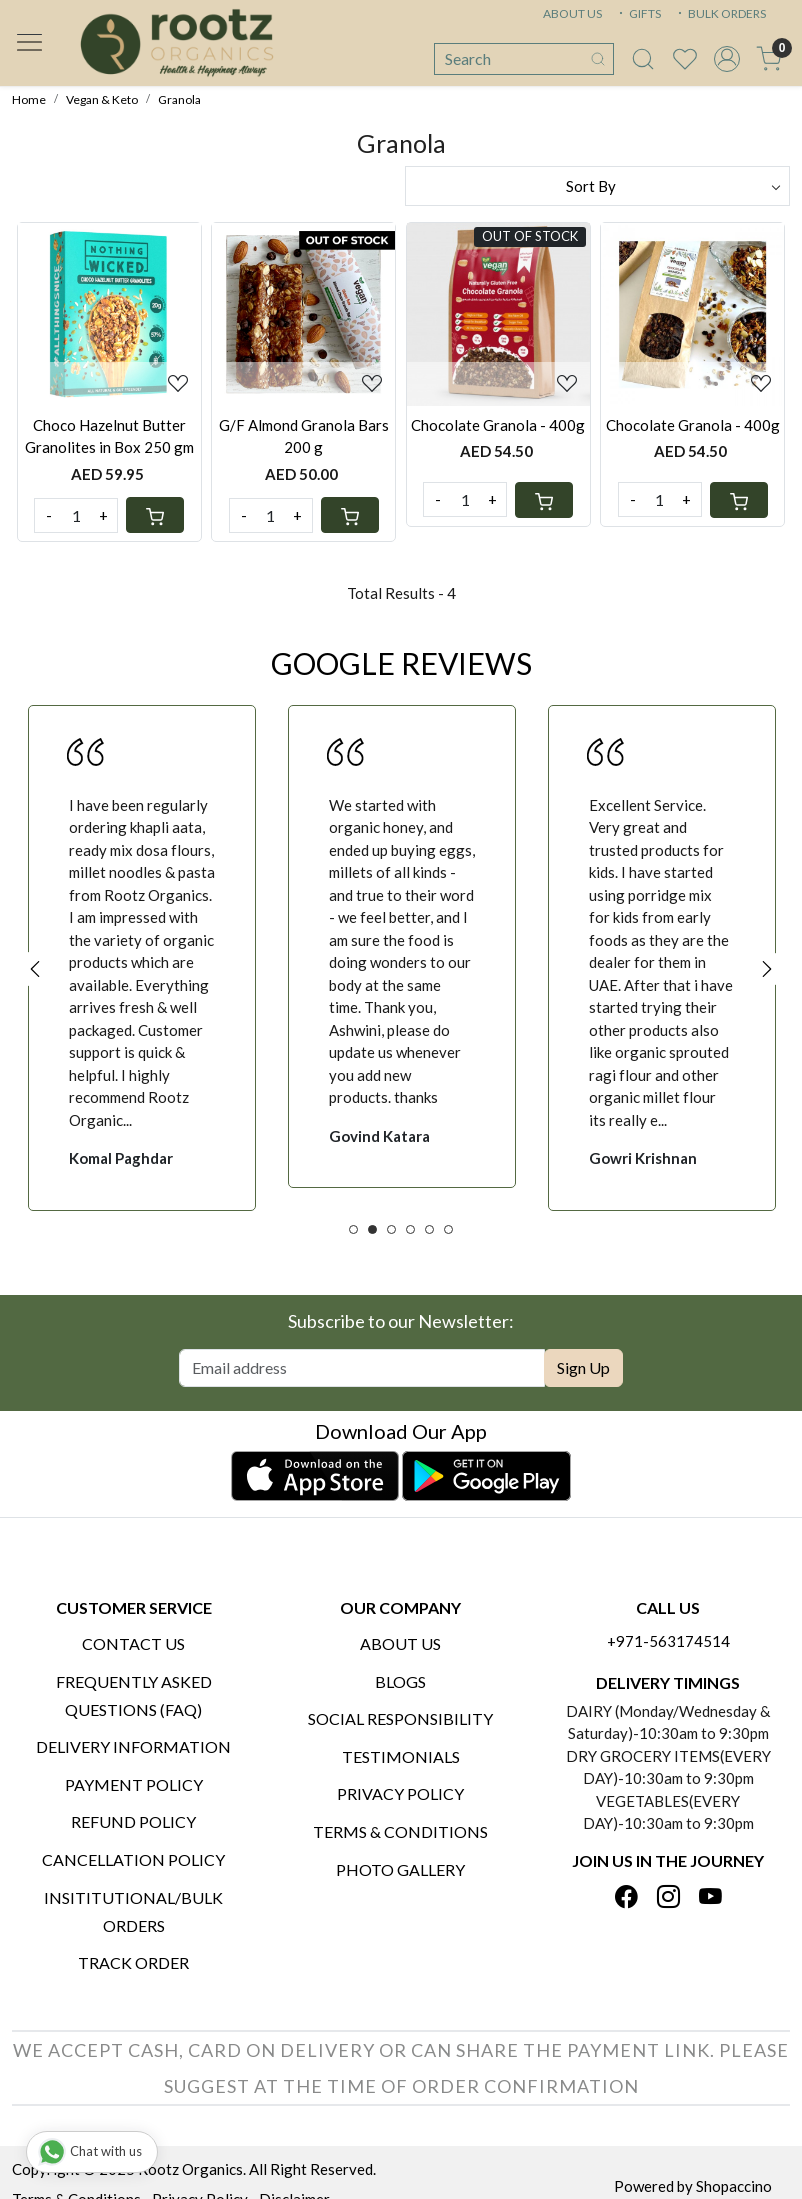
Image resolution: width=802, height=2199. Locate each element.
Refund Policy (133, 1821)
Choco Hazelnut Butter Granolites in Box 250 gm (109, 436)
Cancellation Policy (133, 1859)
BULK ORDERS (720, 13)
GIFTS (638, 13)
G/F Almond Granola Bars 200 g (304, 436)
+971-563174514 (668, 1641)
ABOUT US (572, 13)
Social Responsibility (400, 1718)
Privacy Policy (400, 1793)
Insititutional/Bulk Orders (133, 1911)
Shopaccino (734, 2186)
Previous (35, 969)
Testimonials (401, 1756)
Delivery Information (133, 1746)
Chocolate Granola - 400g (498, 425)
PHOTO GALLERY (400, 1869)
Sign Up (583, 1367)
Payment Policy (134, 1784)
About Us (400, 1643)
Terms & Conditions (400, 1831)
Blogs (400, 1681)
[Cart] (155, 515)
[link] (643, 59)
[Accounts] (727, 59)
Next (767, 969)
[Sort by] (597, 186)
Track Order (133, 1962)
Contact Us (133, 1643)
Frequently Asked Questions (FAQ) (134, 1695)
